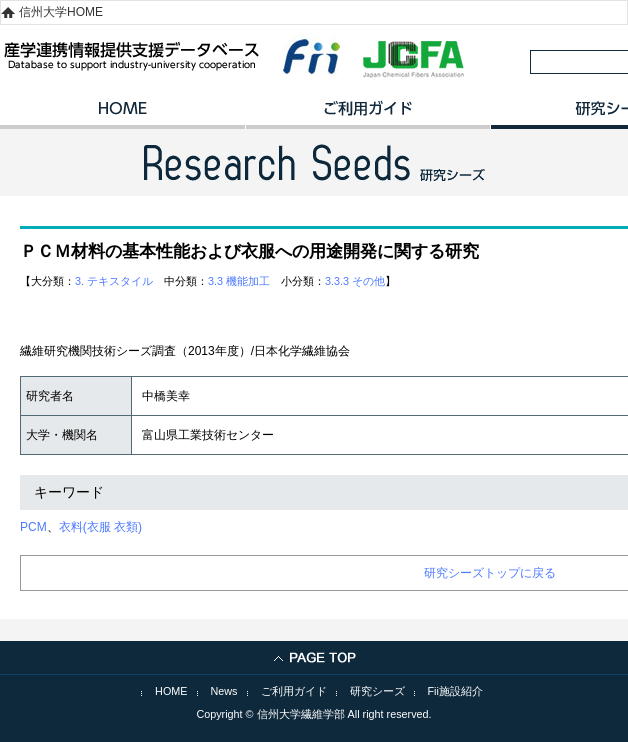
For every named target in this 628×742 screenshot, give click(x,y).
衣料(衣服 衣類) (100, 527)
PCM (33, 527)
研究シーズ (377, 691)
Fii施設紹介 (455, 691)
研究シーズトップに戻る (490, 573)
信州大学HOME (61, 12)
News (224, 691)
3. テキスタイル (114, 281)
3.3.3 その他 (355, 281)
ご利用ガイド (367, 115)
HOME (122, 115)
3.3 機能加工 (239, 281)
